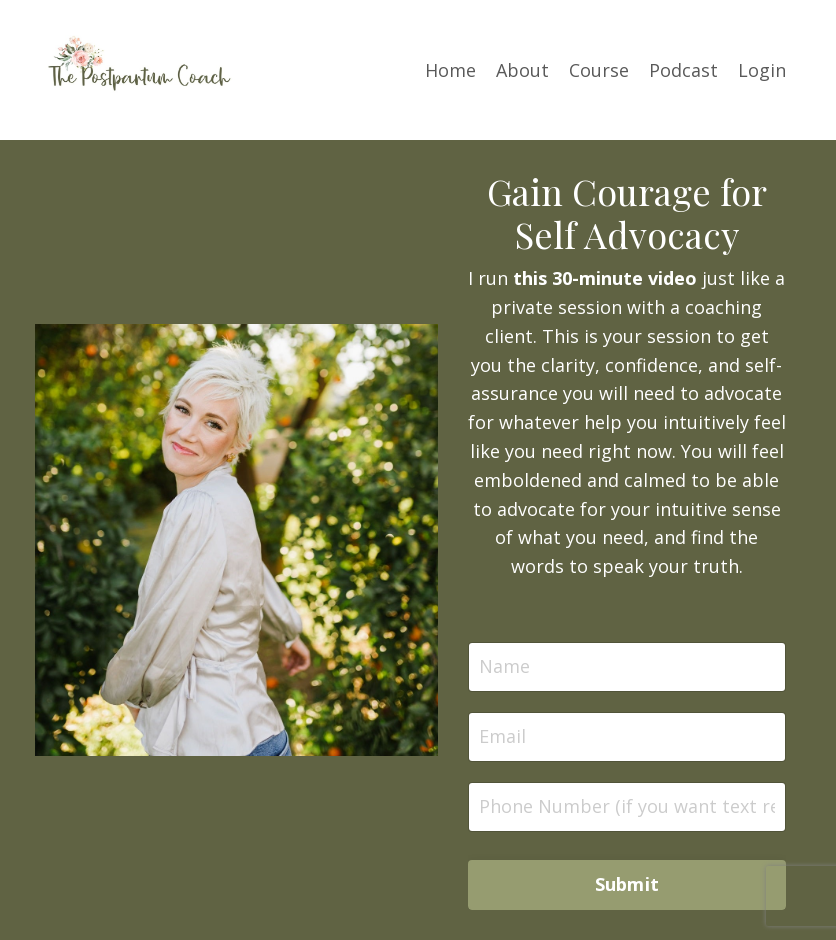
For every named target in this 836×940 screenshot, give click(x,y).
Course (599, 70)
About (522, 70)
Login (762, 70)
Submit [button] (627, 884)
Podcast (683, 70)
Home (450, 70)
